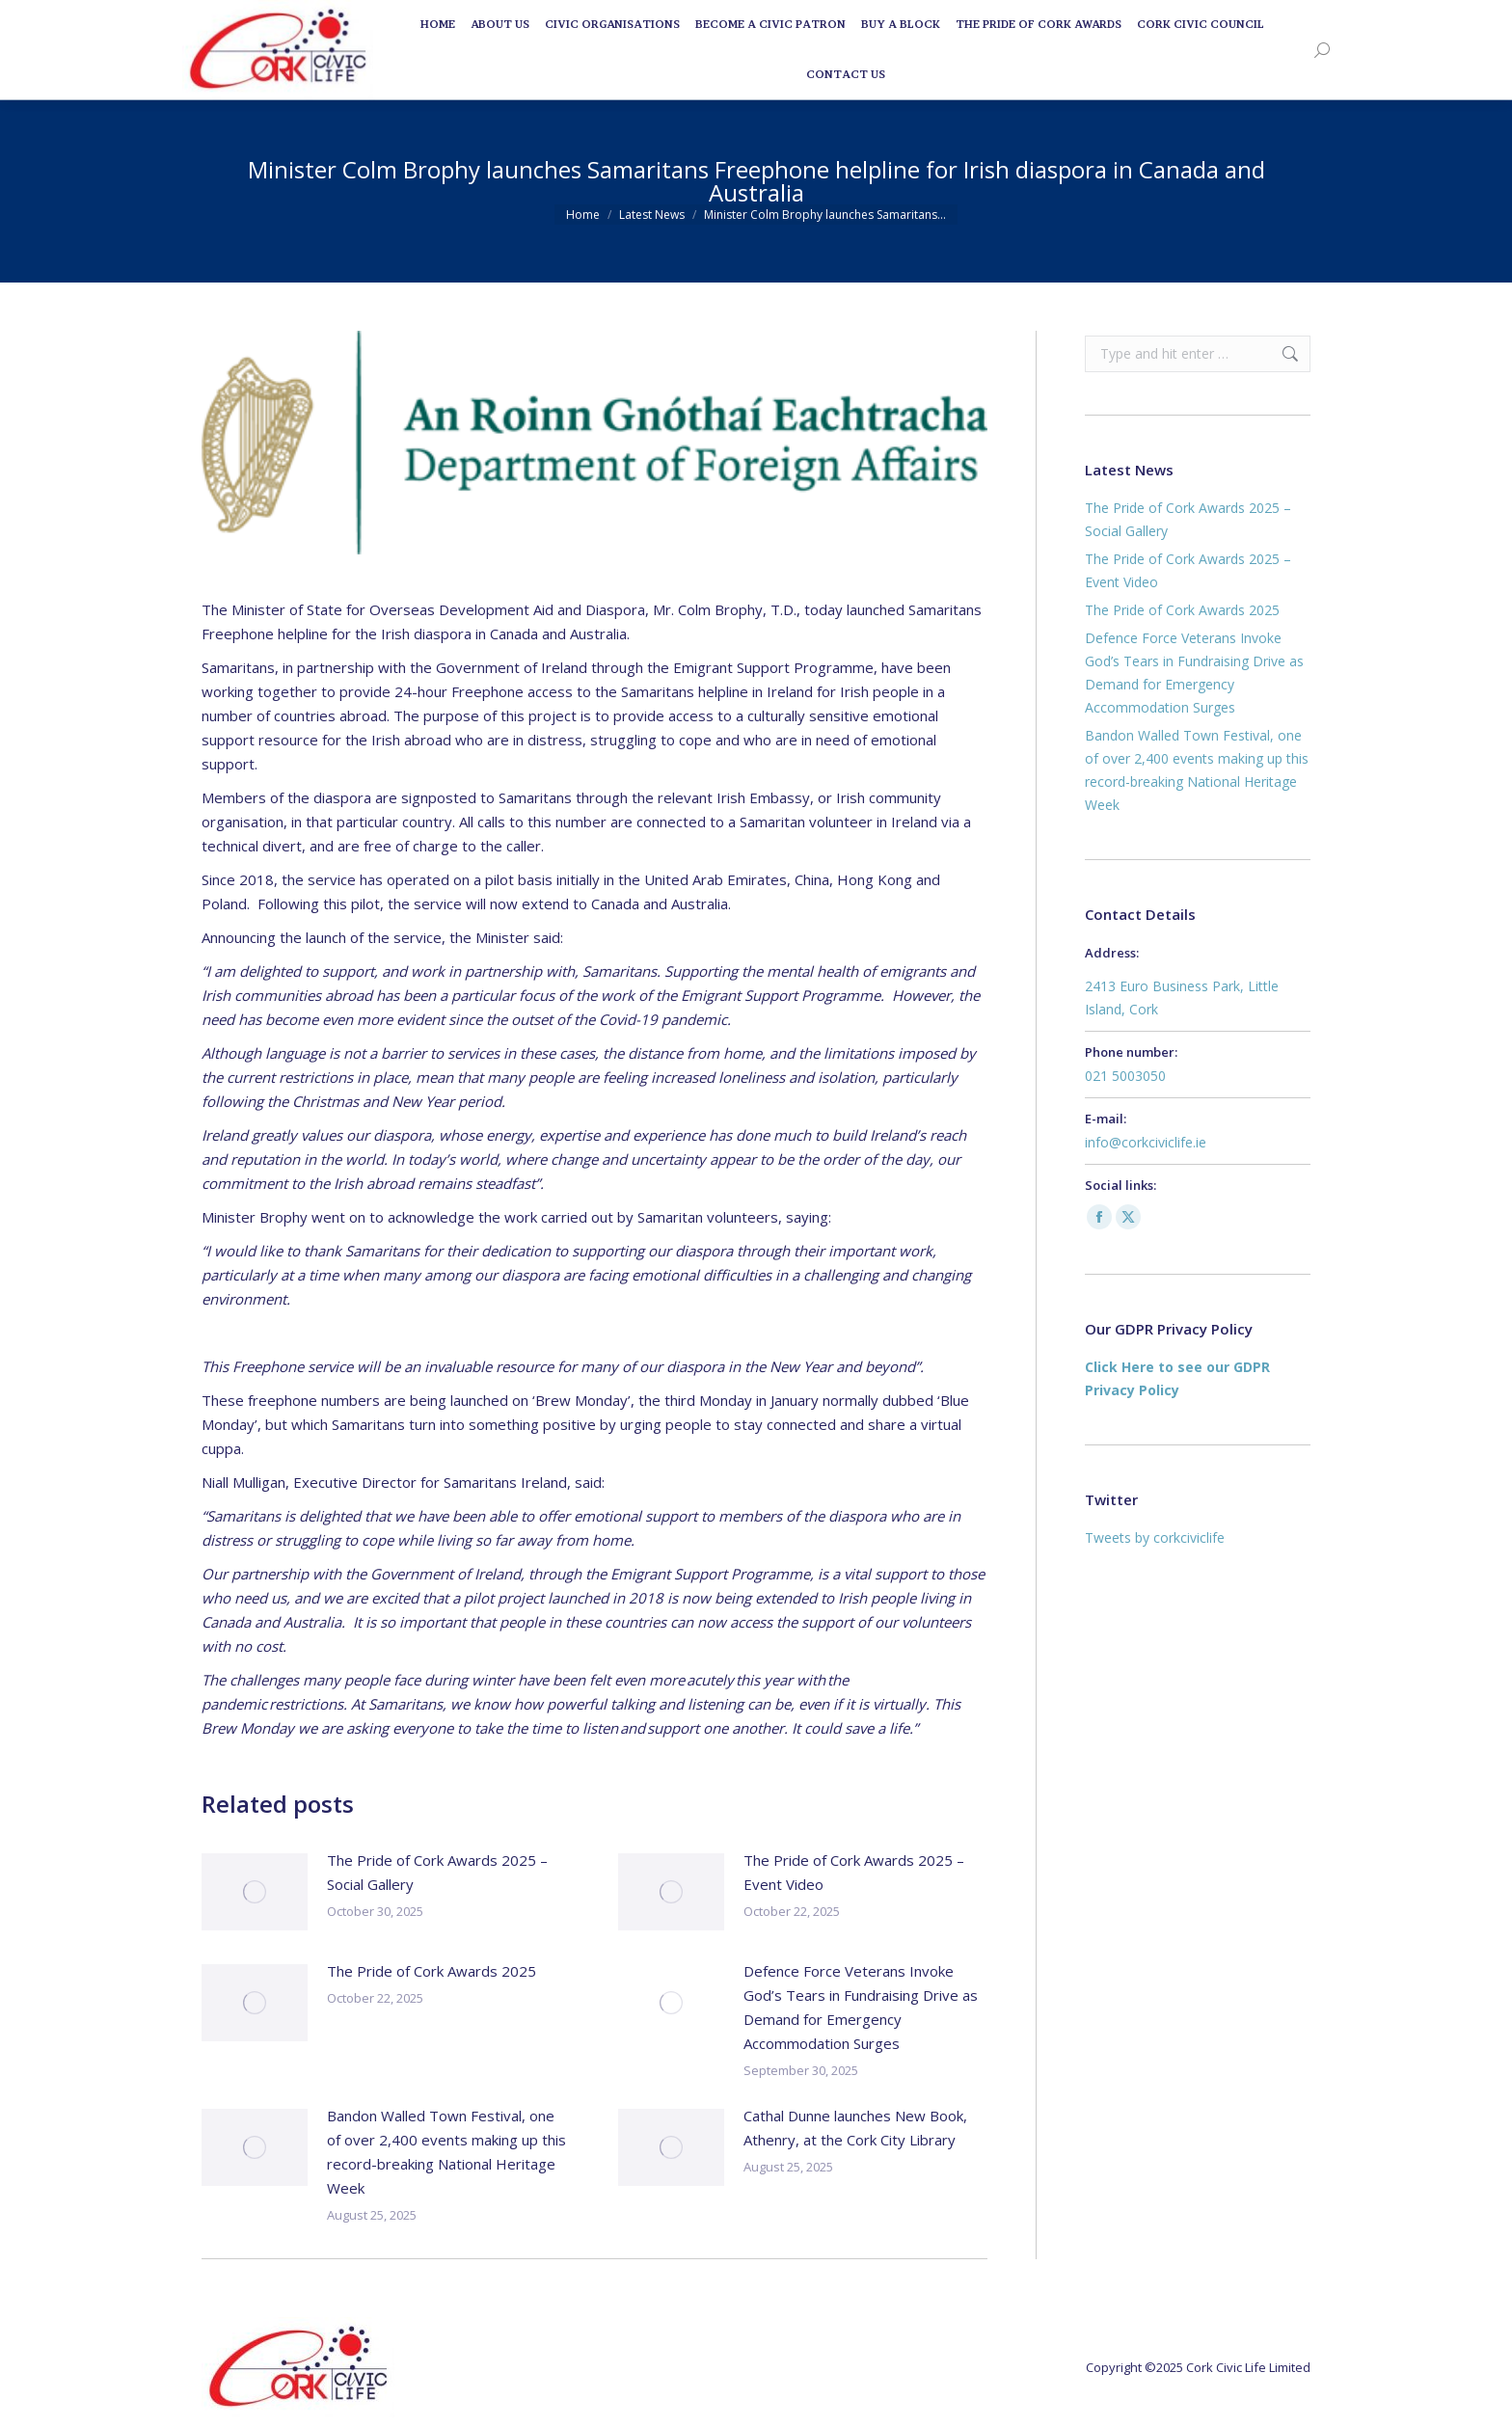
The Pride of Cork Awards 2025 (431, 1971)
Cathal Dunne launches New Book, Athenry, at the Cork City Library (855, 2127)
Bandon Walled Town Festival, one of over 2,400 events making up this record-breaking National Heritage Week (446, 2152)
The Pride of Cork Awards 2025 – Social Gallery (437, 1872)
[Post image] (255, 1891)
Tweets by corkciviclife (1155, 1537)
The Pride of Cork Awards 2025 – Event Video (853, 1872)
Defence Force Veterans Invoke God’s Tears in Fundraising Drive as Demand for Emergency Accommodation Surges (860, 2007)
